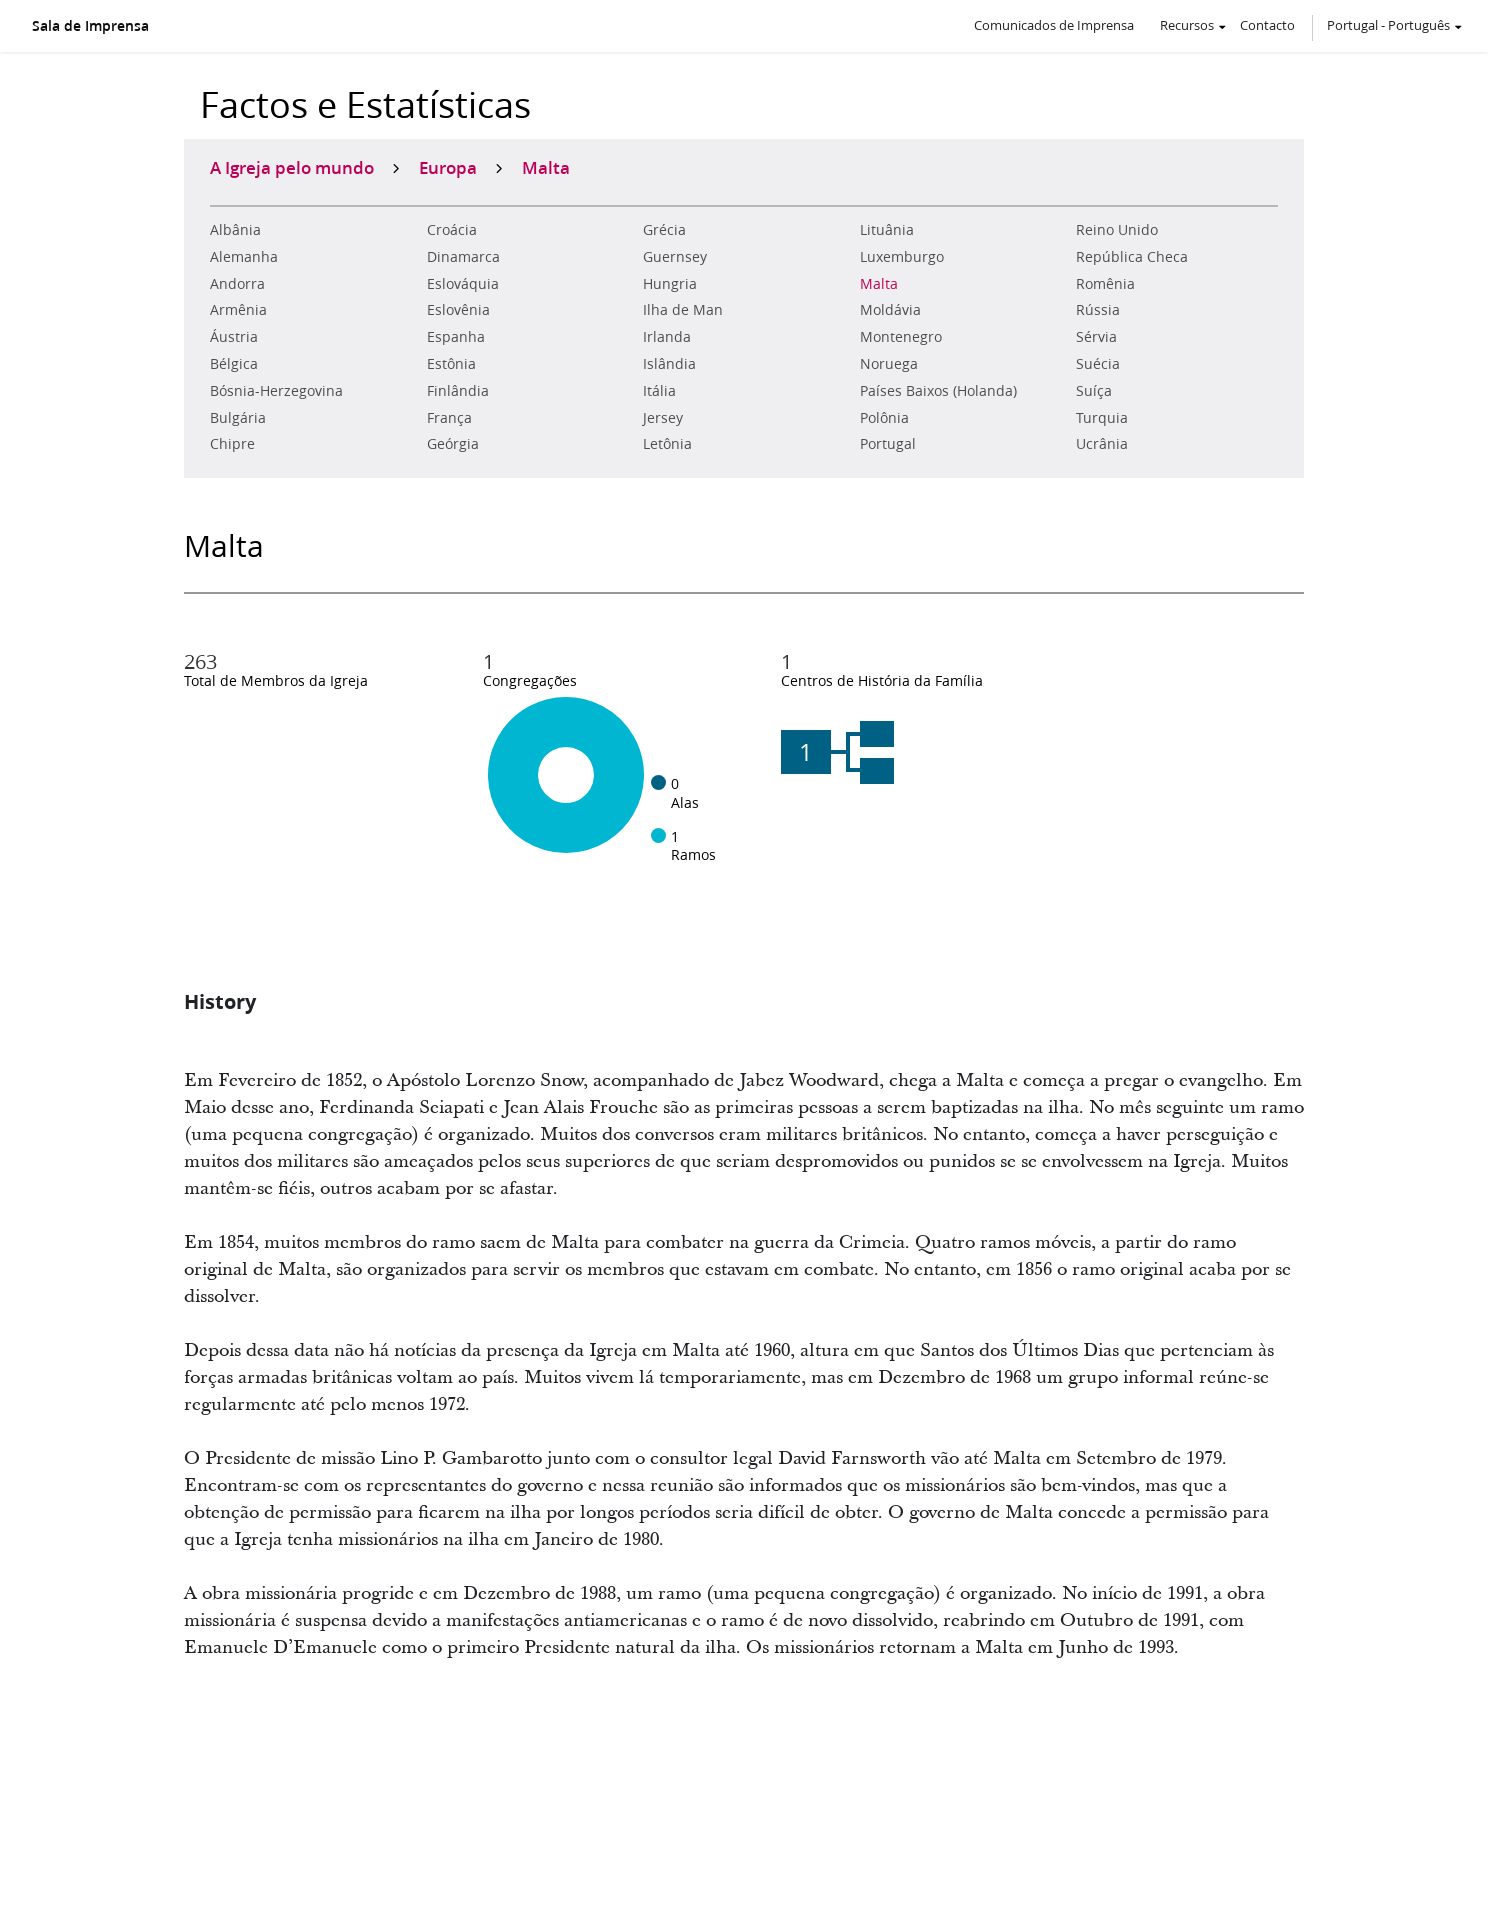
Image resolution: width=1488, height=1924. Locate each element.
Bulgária (238, 418)
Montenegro (901, 337)
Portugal (888, 444)
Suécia (1098, 364)
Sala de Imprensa (90, 26)
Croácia (452, 230)
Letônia (667, 444)
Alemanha (244, 257)
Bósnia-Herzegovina (276, 391)
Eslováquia (463, 284)
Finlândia (458, 391)
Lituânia (887, 230)
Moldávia (890, 310)
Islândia (669, 364)
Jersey (663, 418)
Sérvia (1096, 337)
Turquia (1102, 418)
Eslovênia (458, 310)
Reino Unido (1117, 230)
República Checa (1132, 257)
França (449, 418)
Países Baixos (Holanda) (938, 391)
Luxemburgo (902, 257)
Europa (448, 167)
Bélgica (234, 364)
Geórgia (453, 444)
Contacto (1267, 25)
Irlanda (667, 337)
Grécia (664, 230)
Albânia (235, 230)
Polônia (884, 418)
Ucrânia (1102, 444)
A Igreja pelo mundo (292, 167)
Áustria (234, 337)
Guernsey (675, 257)
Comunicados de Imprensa (1054, 25)
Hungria (670, 284)
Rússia (1098, 310)
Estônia (451, 364)
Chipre (232, 444)
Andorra (237, 284)
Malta (879, 284)
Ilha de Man (683, 310)
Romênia (1105, 284)
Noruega (889, 364)
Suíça (1094, 391)
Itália (659, 391)
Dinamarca (463, 257)
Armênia (238, 310)
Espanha (456, 337)
